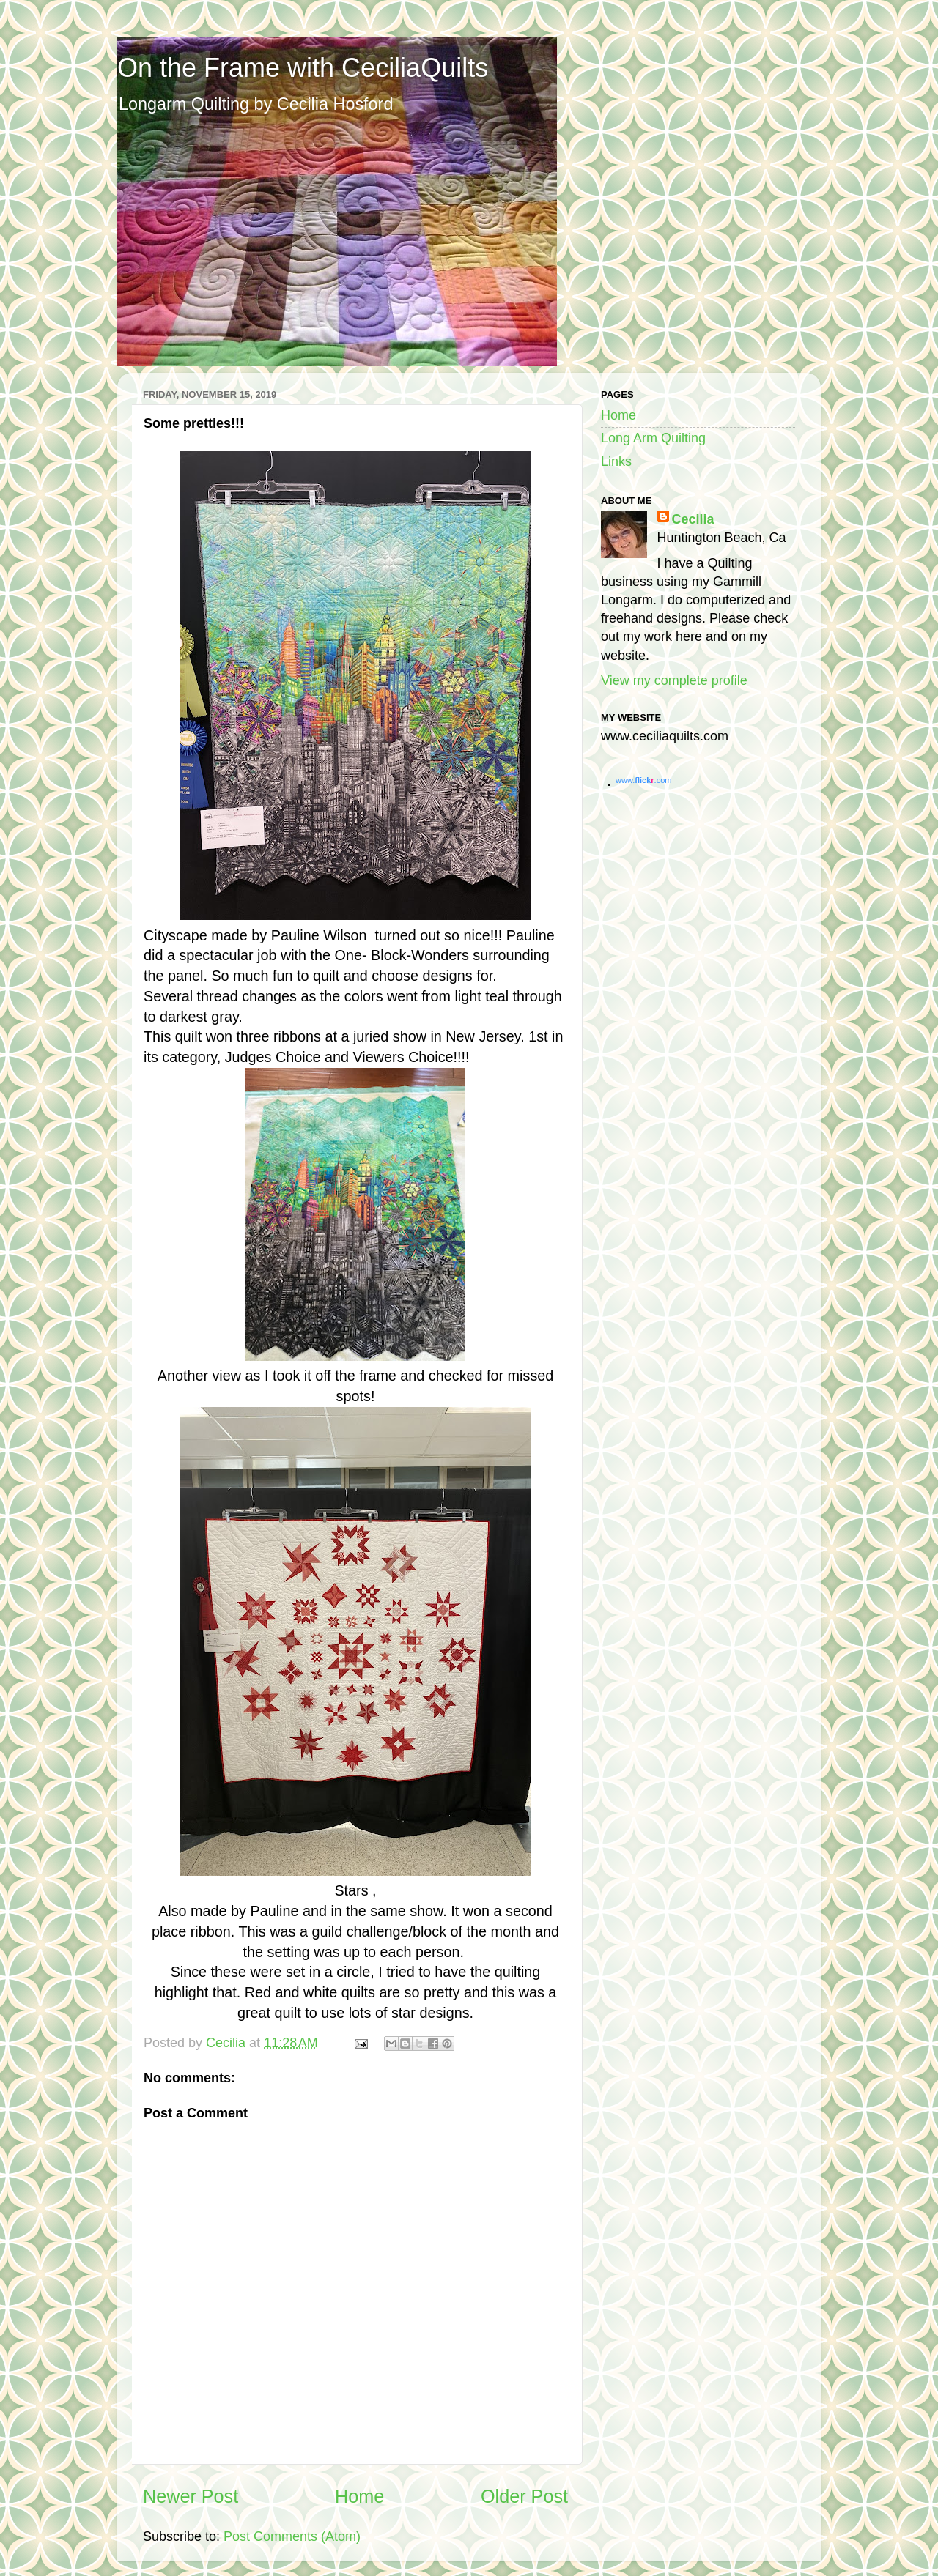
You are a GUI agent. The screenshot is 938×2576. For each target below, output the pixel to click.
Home (359, 2496)
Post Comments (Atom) (292, 2536)
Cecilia (693, 519)
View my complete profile (674, 680)
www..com (643, 780)
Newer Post (190, 2496)
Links (616, 461)
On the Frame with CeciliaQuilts (302, 68)
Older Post (524, 2496)
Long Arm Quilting (653, 438)
